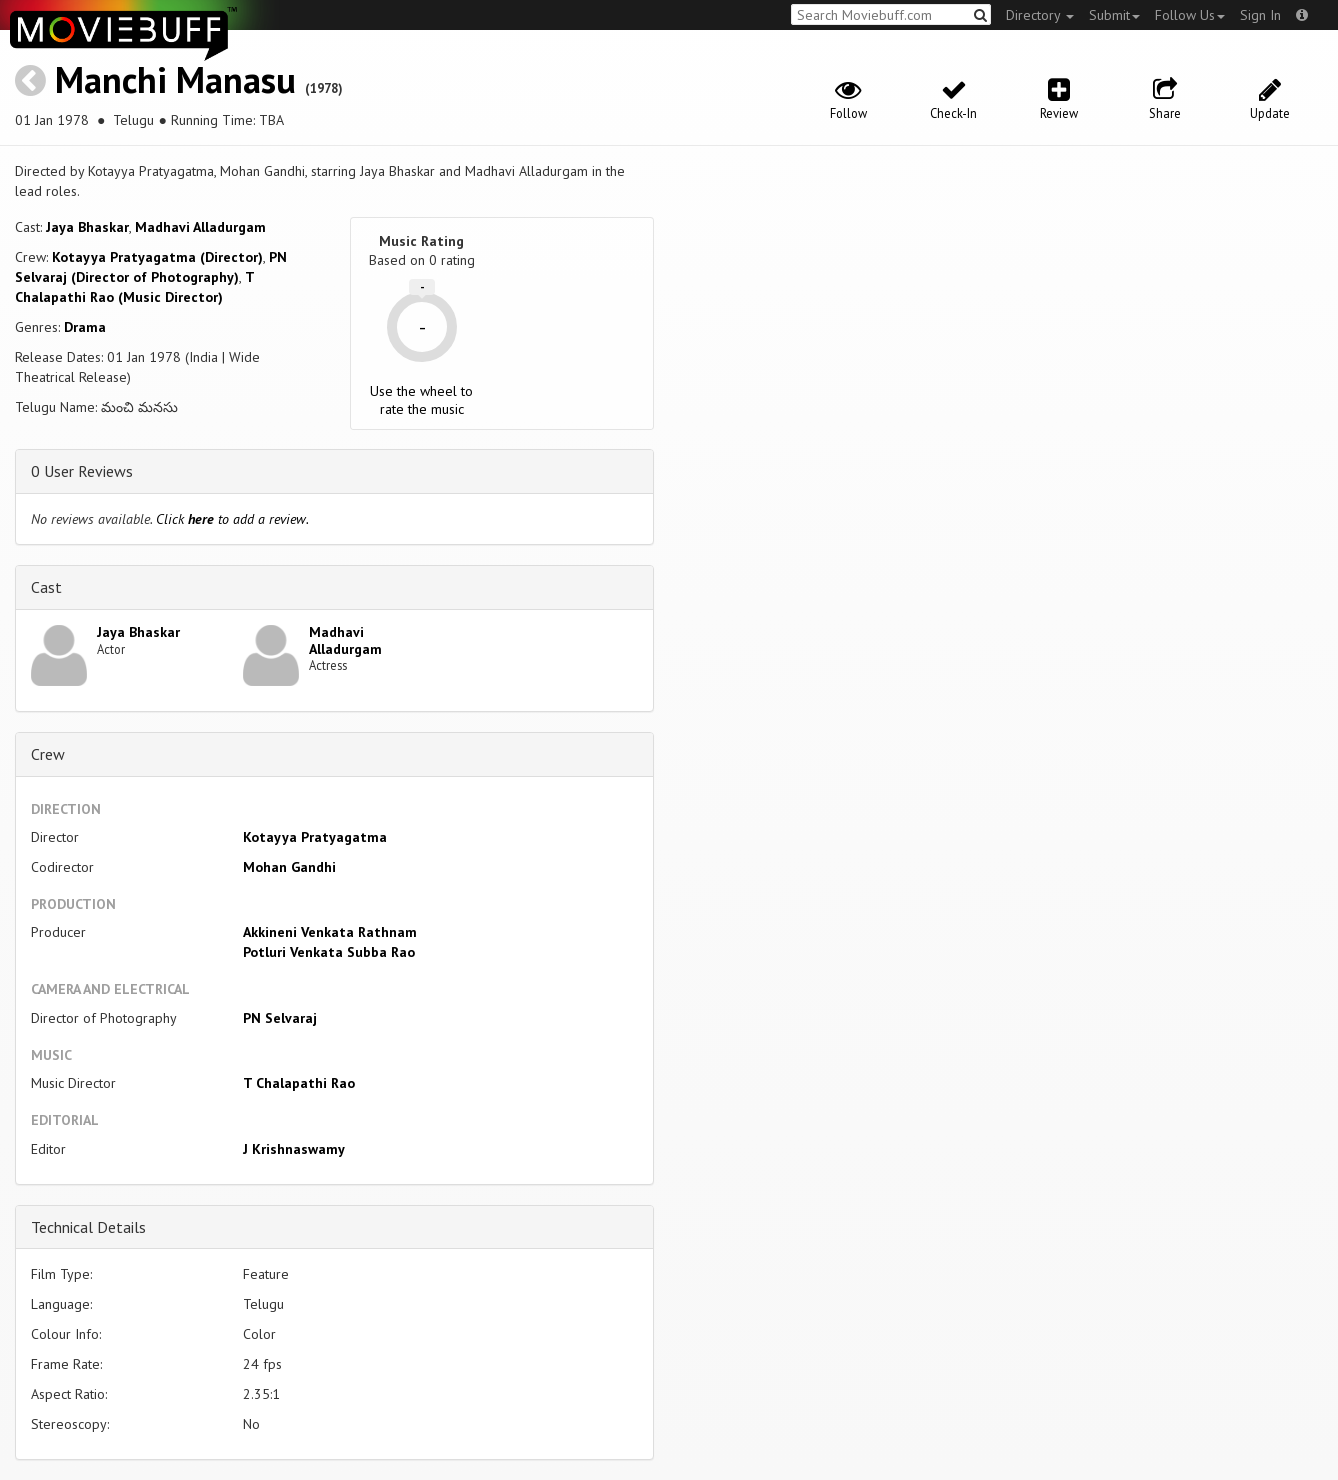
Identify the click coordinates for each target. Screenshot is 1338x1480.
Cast (46, 587)
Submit (1114, 15)
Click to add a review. (232, 519)
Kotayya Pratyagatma (315, 837)
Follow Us (1190, 15)
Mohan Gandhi (289, 867)
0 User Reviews (82, 471)
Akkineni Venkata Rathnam (330, 932)
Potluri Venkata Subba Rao (329, 952)
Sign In (1260, 15)
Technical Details (88, 1227)
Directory (1040, 15)
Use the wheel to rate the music (421, 400)
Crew (48, 754)
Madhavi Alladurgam (200, 227)
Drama (85, 327)
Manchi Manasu (175, 79)
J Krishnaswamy (294, 1149)
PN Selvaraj (280, 1018)
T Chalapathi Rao (299, 1083)
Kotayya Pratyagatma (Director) (157, 257)
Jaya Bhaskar (87, 227)
